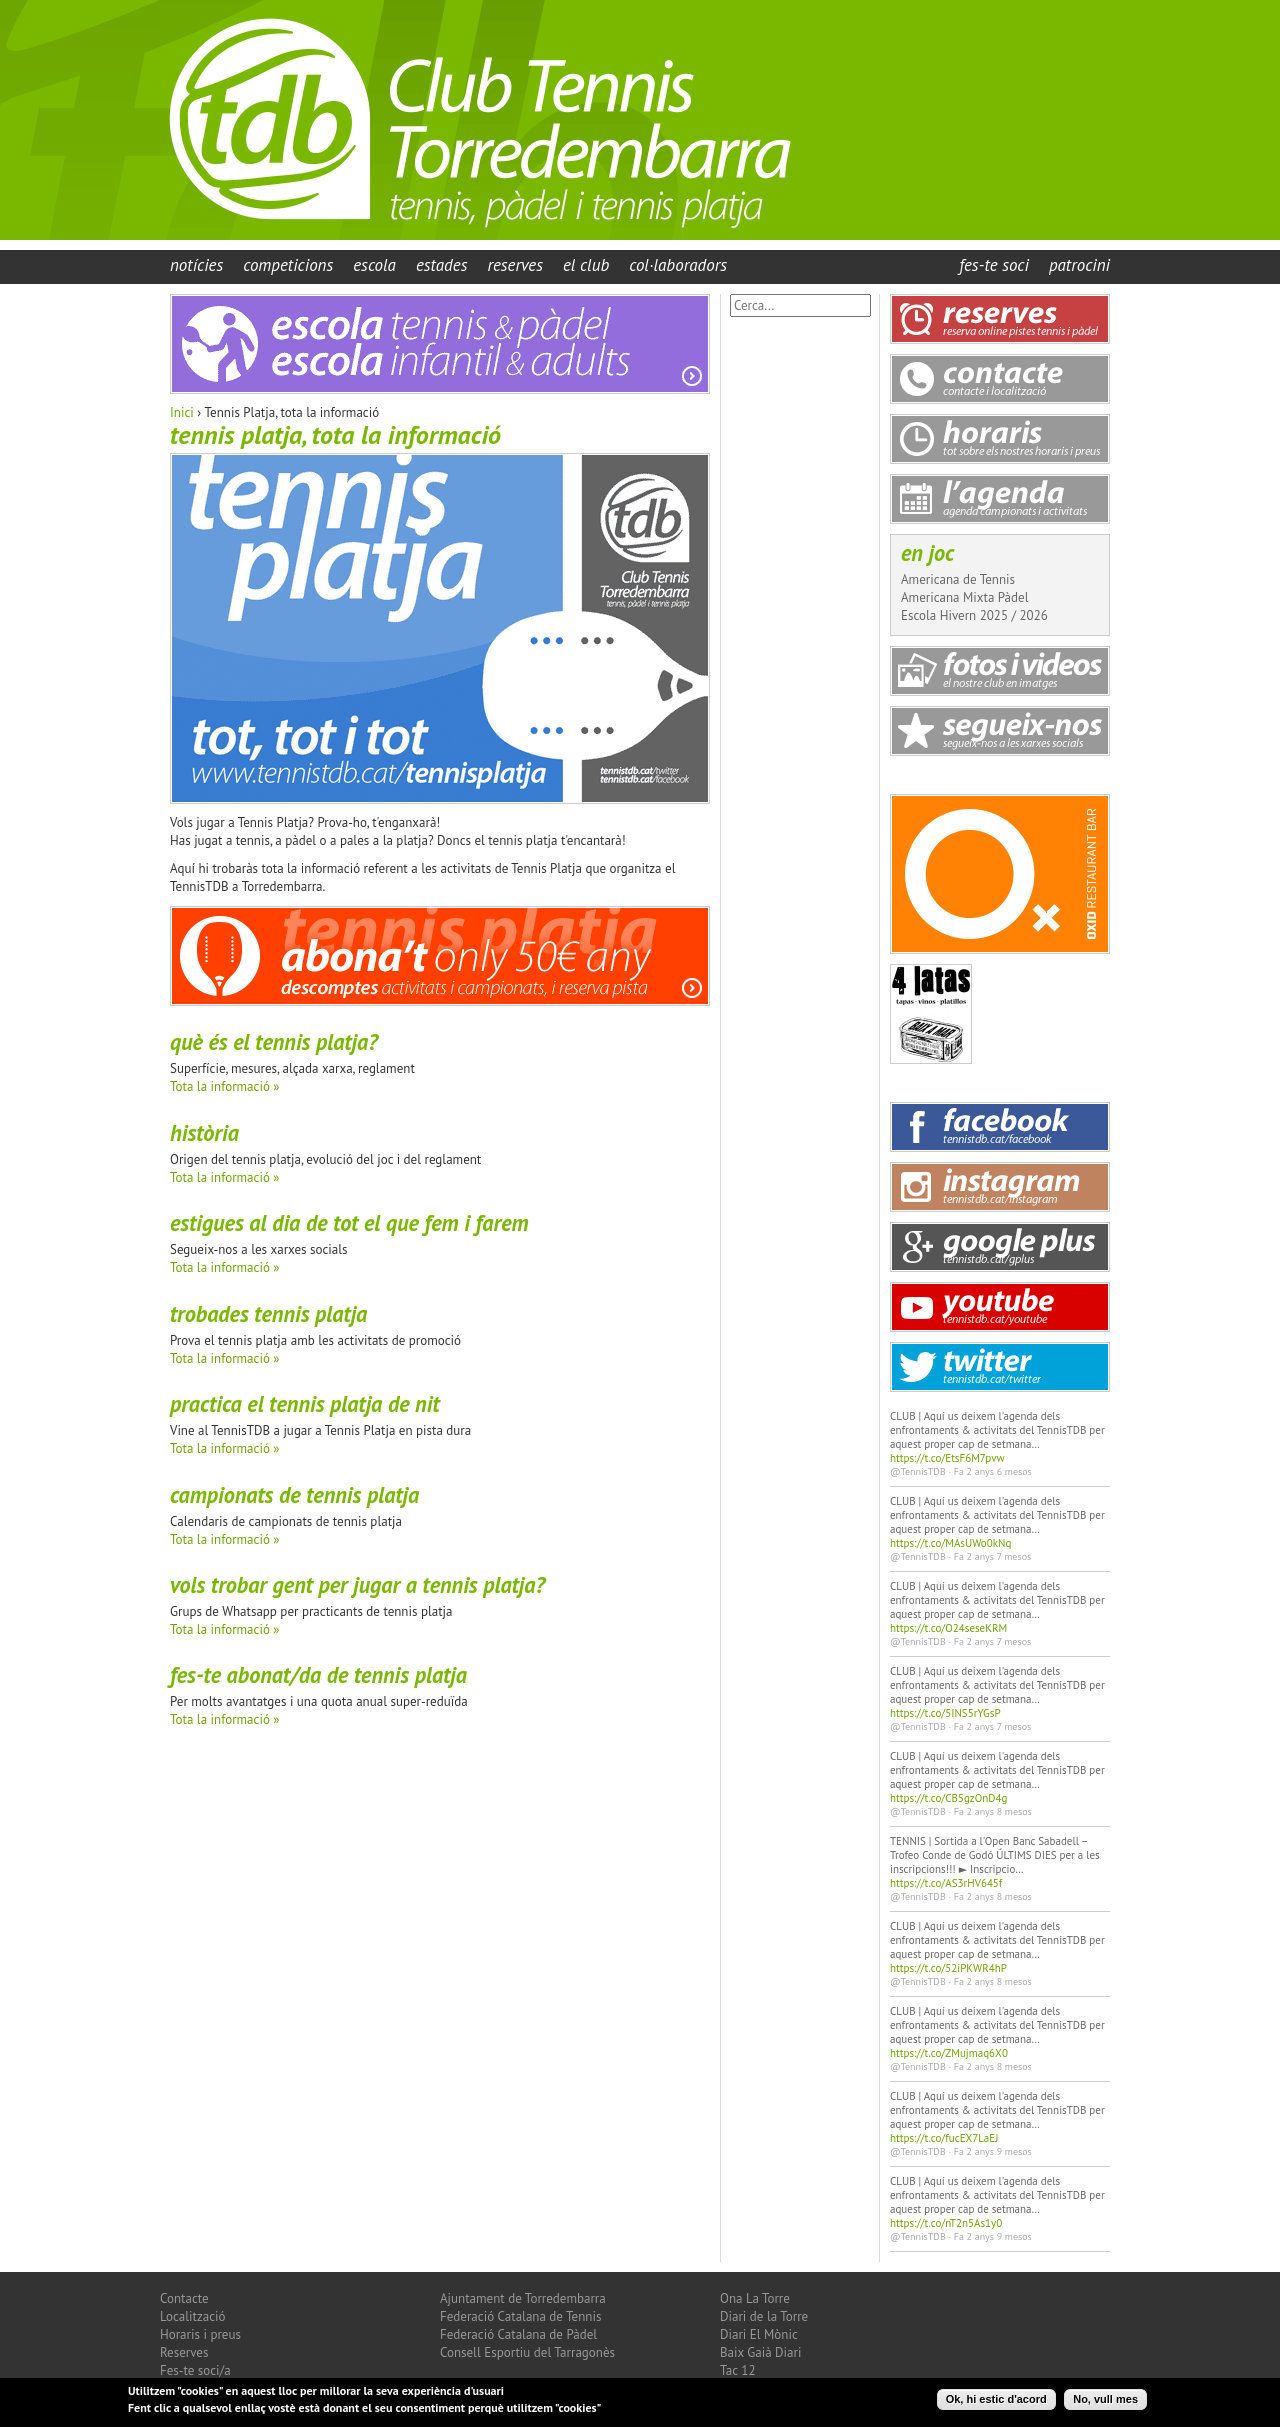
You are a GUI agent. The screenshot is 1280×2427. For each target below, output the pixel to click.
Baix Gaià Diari (760, 2352)
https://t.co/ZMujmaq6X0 (949, 2053)
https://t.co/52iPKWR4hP (948, 1968)
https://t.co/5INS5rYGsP (945, 1713)
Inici (182, 412)
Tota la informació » (225, 1086)
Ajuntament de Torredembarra (523, 2298)
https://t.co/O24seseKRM (948, 1628)
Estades (442, 265)
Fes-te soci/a (195, 2370)
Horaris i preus (200, 2334)
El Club (586, 265)
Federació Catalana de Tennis (520, 2316)
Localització (193, 2316)
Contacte (184, 2298)
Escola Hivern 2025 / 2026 (974, 615)
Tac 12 (738, 2370)
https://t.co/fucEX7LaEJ (944, 2138)
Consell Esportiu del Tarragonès (527, 2352)
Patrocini (1079, 265)
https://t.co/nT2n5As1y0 (946, 2223)
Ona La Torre (755, 2298)
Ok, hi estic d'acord (996, 2402)
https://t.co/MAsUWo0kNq (950, 1543)
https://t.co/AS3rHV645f (946, 1883)
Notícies (196, 265)
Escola (374, 265)
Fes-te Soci (994, 265)
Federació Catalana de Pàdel (518, 2334)
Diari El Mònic (759, 2334)
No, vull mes (1105, 2402)
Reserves (515, 265)
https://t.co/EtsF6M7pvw (947, 1458)
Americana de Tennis (958, 579)
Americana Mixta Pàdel (964, 597)
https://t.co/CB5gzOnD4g (948, 1798)
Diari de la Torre (764, 2316)
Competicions (288, 265)
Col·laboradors (678, 265)
